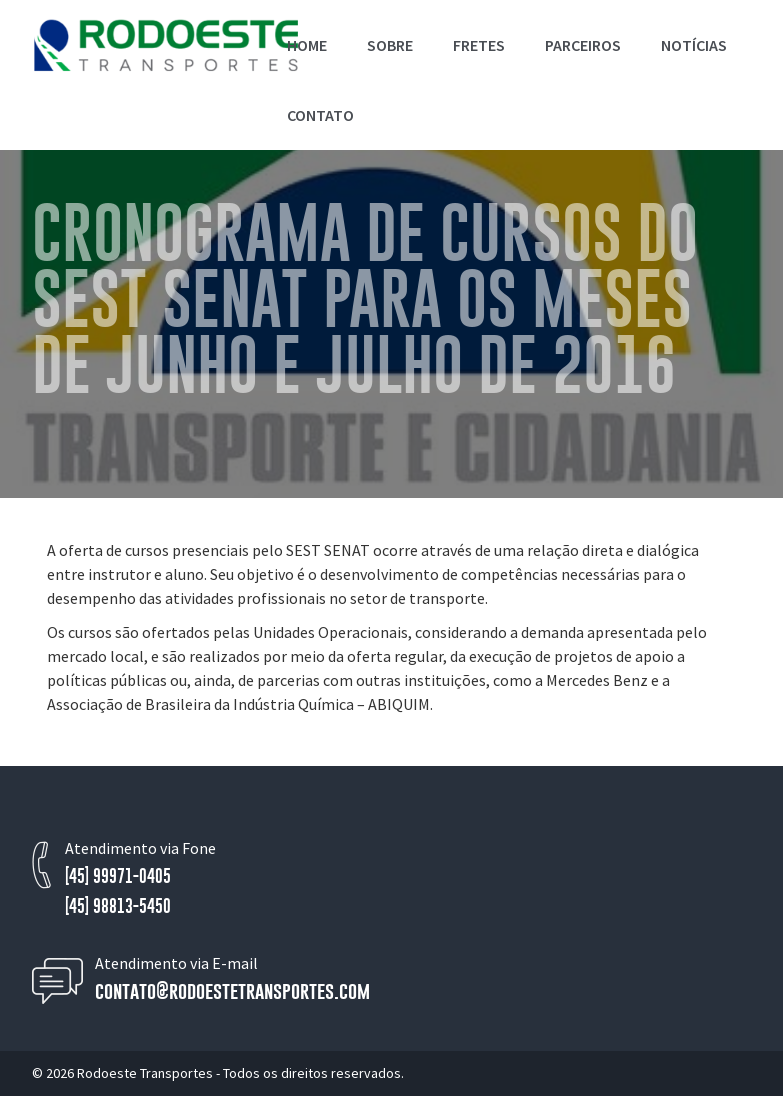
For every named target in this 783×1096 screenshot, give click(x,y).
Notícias (694, 45)
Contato (320, 115)
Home (307, 45)
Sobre (390, 45)
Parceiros (583, 45)
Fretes (479, 45)
